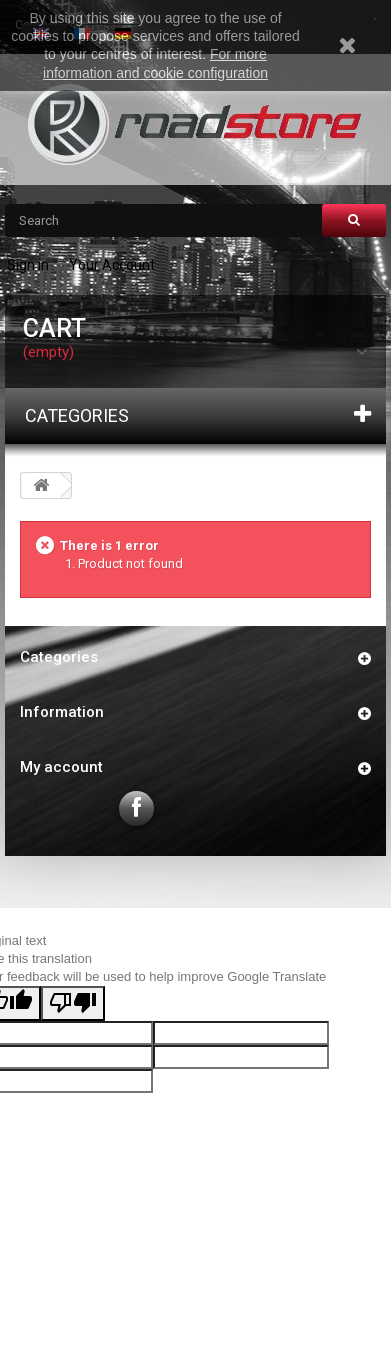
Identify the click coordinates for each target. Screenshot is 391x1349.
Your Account (112, 265)
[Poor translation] (73, 1003)
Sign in (28, 265)
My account (61, 767)
